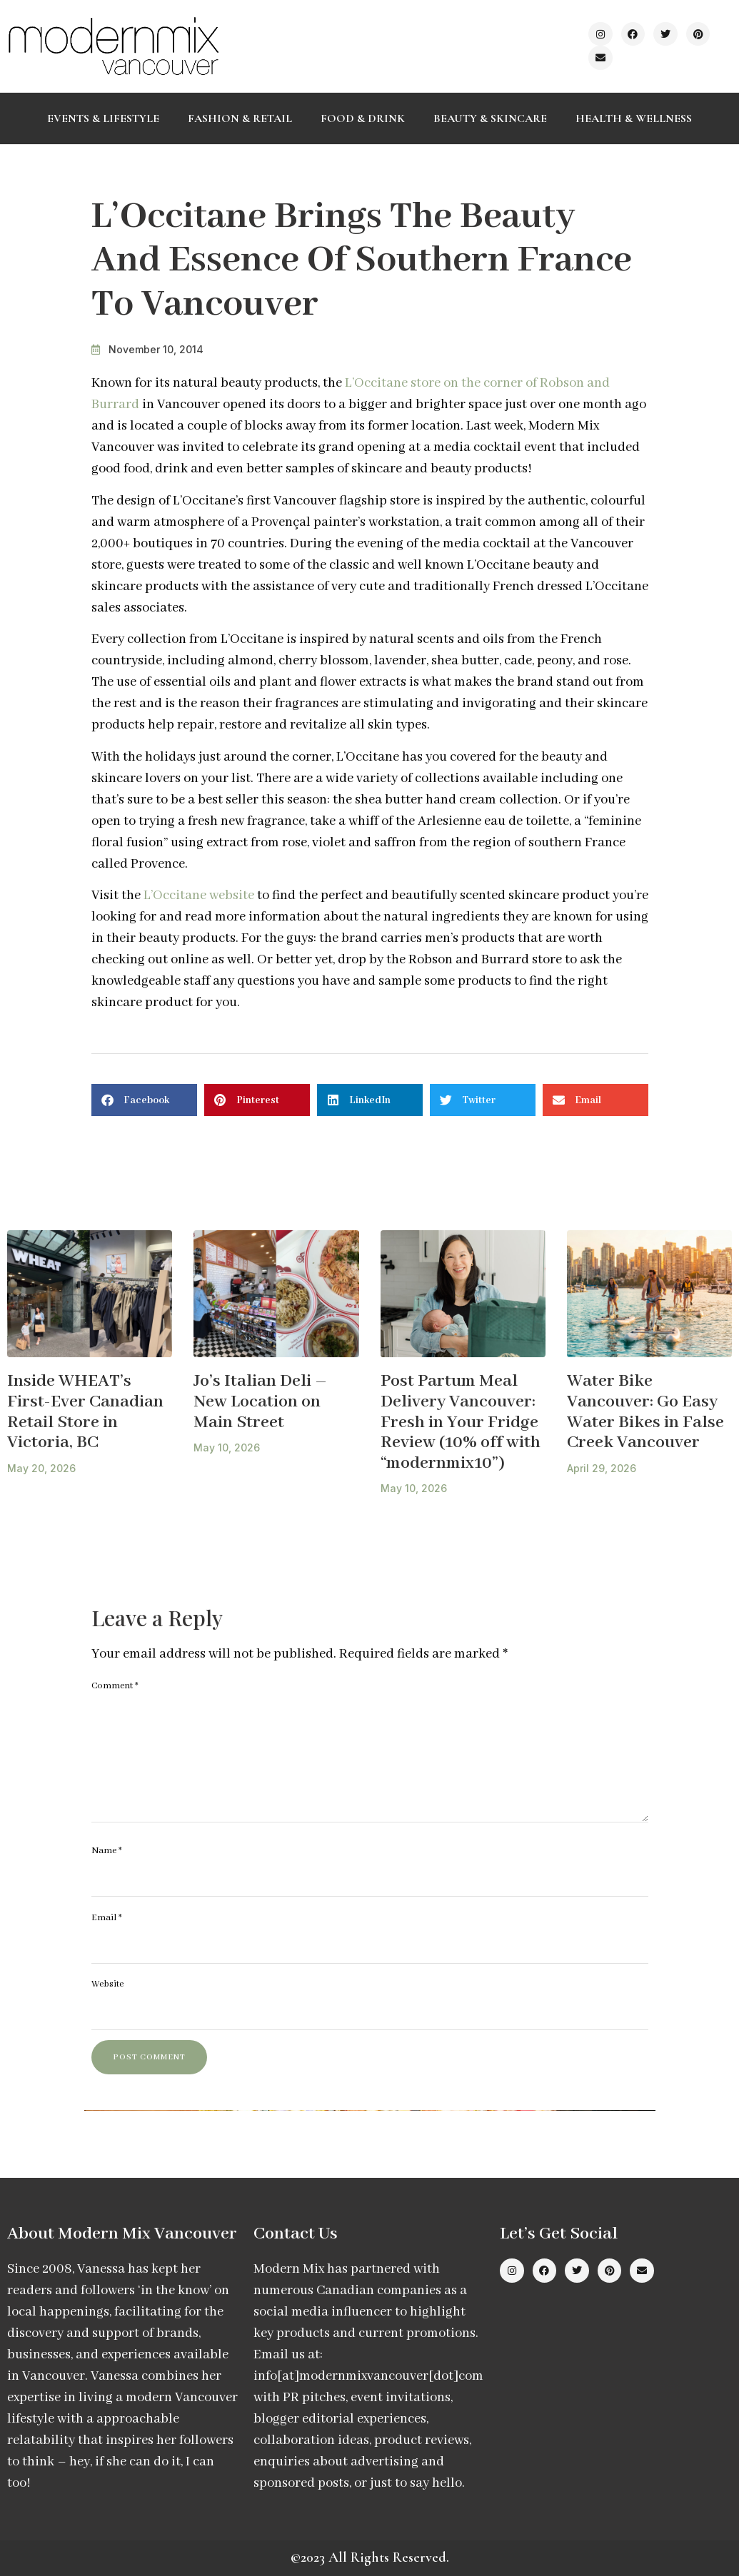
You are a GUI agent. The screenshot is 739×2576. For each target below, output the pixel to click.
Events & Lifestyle (103, 118)
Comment (115, 1686)
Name (106, 1851)
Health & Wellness (633, 118)
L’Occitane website (199, 895)
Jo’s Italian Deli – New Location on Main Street (260, 1401)
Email (106, 1918)
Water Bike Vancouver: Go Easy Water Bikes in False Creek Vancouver (645, 1412)
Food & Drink (363, 118)
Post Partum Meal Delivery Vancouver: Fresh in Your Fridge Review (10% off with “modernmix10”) (461, 1422)
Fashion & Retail (240, 118)
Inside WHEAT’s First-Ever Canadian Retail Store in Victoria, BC (85, 1412)
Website (107, 1984)
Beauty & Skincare (490, 118)
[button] (144, 1100)
